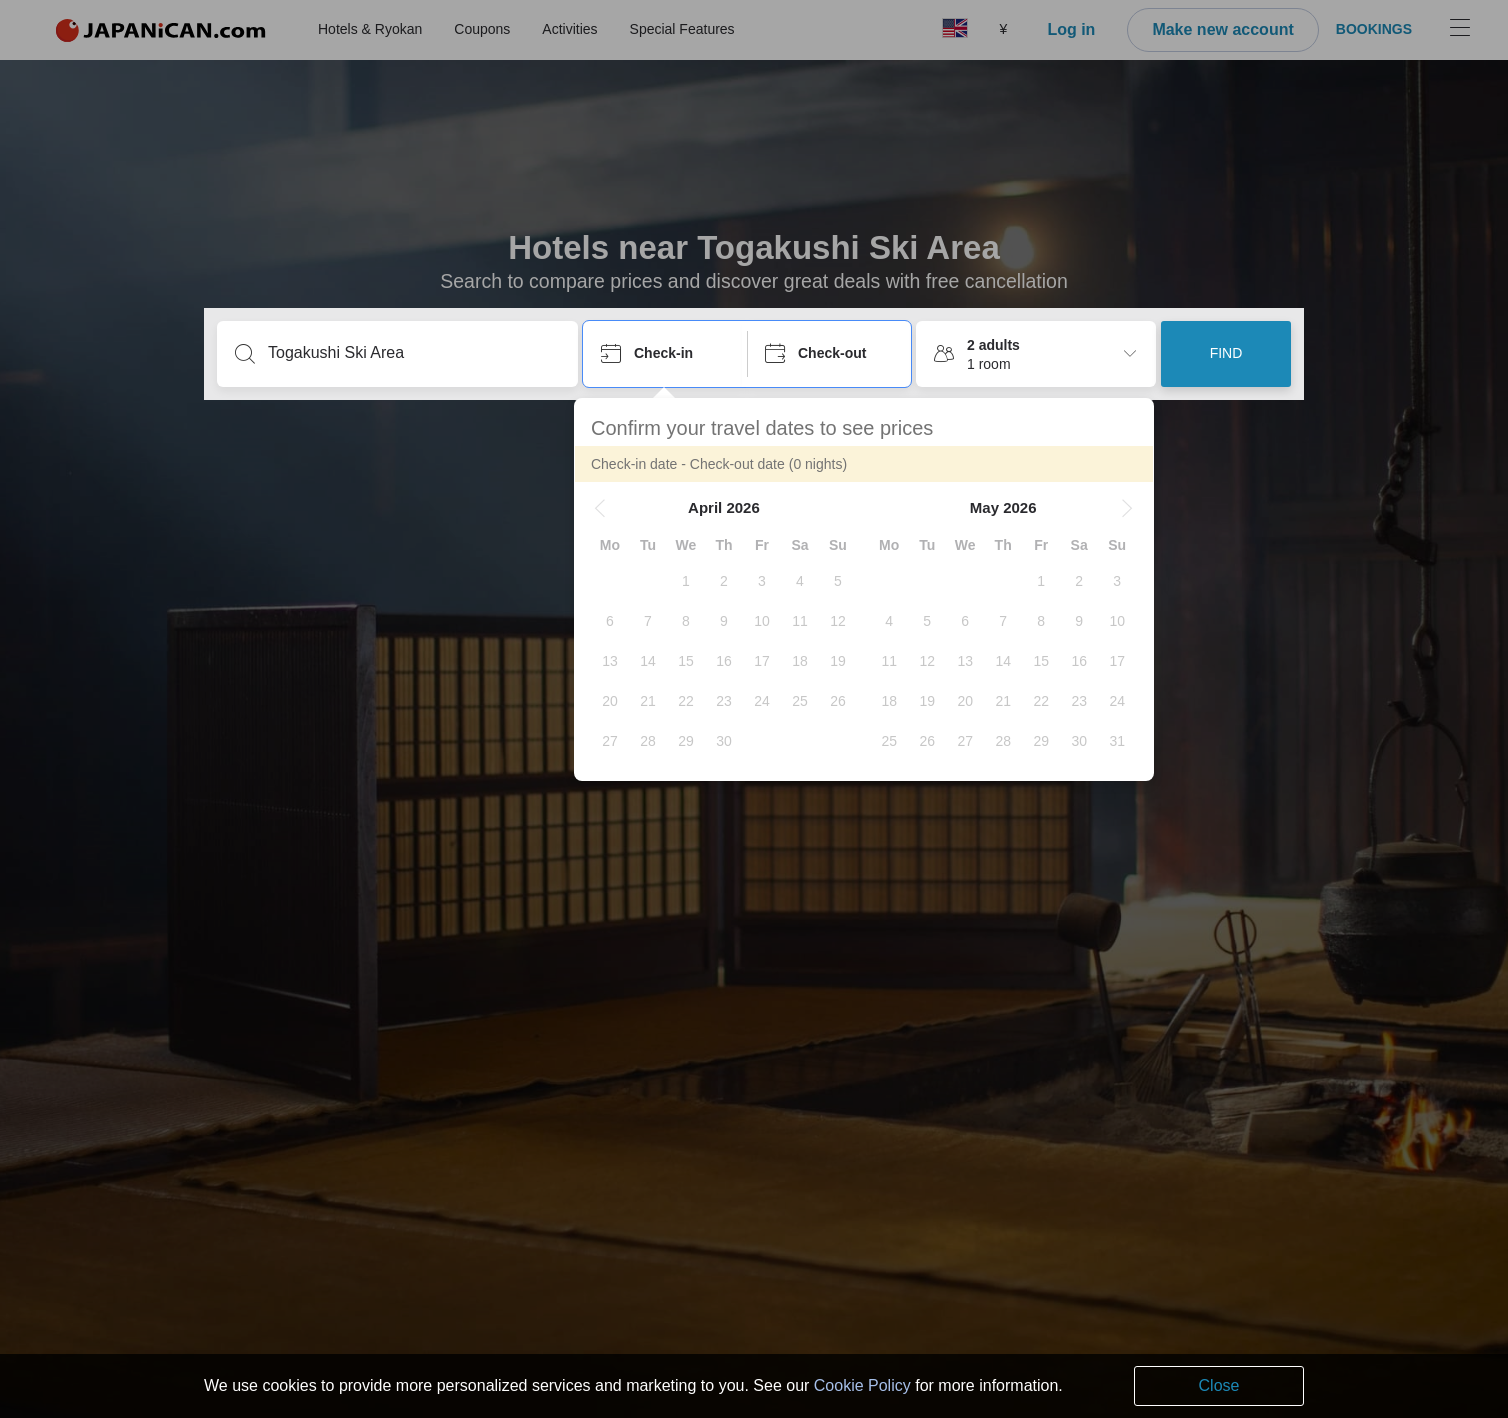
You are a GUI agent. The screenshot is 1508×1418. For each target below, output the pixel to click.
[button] (609, 508)
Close (1219, 1385)
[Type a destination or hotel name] (413, 353)
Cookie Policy (862, 1385)
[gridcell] (695, 581)
